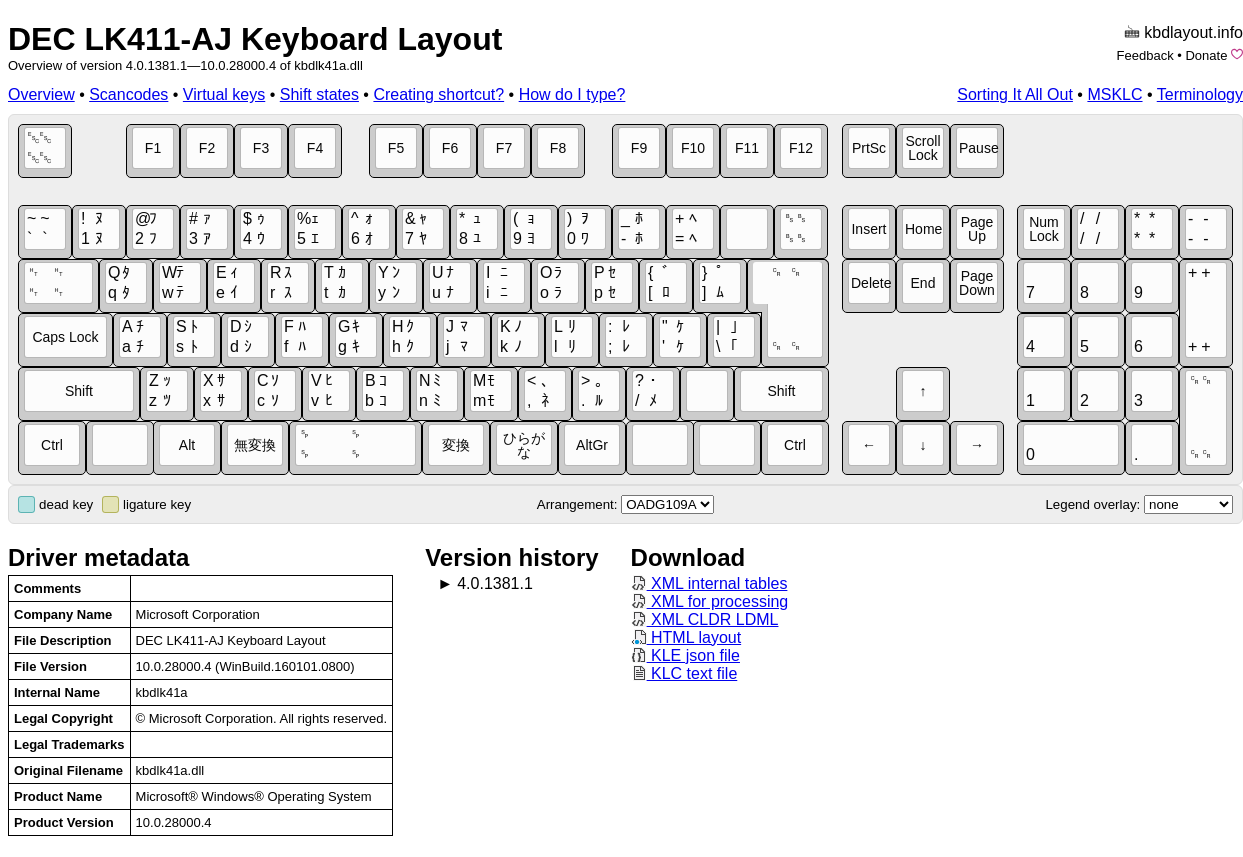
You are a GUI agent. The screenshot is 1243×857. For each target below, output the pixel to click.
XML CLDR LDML (705, 619)
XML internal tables (709, 583)
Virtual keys (224, 94)
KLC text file (684, 673)
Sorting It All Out (1015, 94)
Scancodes (128, 94)
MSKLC (1114, 94)
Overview (41, 94)
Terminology (1200, 94)
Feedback (1145, 55)
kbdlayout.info (1193, 32)
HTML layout (686, 637)
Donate (1206, 55)
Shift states (319, 94)
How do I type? (572, 94)
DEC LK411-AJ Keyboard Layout (255, 39)
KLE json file (685, 655)
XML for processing (710, 601)
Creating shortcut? (438, 94)
